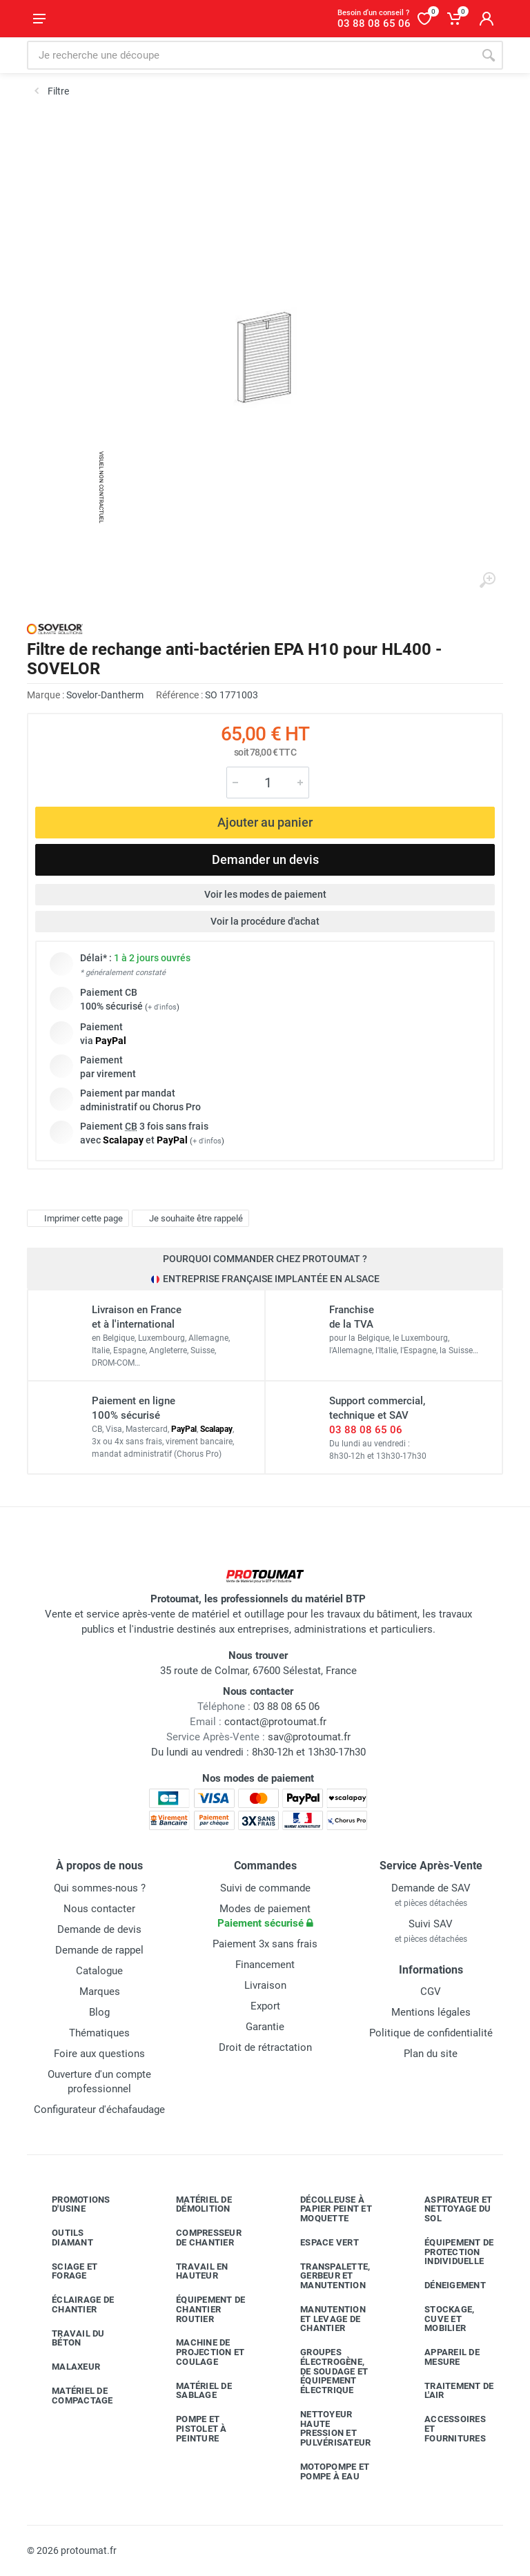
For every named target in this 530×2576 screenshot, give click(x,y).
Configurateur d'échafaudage (99, 2109)
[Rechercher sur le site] (250, 55)
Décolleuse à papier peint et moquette (325, 2209)
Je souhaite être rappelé (189, 1218)
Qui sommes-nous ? (100, 1888)
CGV (430, 1991)
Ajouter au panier (265, 822)
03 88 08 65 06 (365, 1430)
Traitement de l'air (448, 2391)
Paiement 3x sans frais (265, 1944)
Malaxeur (65, 2367)
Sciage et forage (64, 2271)
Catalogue (99, 1971)
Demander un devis (265, 859)
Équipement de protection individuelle (448, 2252)
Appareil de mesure (442, 2357)
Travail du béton (68, 2338)
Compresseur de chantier (198, 2238)
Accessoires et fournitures (445, 2429)
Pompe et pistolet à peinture (191, 2429)
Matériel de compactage (72, 2396)
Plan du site (431, 2053)
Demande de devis (99, 1929)
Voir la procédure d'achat (265, 921)
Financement (265, 1964)
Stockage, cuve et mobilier (439, 2319)
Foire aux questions (99, 2053)
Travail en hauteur (191, 2271)
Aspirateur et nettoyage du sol (448, 2209)
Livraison (265, 1985)
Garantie (265, 2027)
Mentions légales (431, 2012)
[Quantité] (267, 782)
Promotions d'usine (70, 2204)
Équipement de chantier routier (200, 2309)
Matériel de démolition (193, 2204)
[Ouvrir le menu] (39, 18)
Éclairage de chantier (72, 2304)
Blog (99, 2012)
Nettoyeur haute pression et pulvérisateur (325, 2428)
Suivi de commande (265, 1888)
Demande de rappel (99, 1950)
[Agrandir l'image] (487, 580)
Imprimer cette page (76, 1218)
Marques (99, 1991)
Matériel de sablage (193, 2391)
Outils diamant (62, 2238)
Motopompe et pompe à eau (324, 2471)
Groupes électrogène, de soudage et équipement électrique (323, 2371)
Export (265, 2006)
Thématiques (99, 2033)
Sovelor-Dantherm (105, 694)
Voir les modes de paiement (265, 894)
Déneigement (445, 2285)
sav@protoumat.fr (309, 1737)
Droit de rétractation (265, 2047)
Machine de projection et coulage (199, 2352)
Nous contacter (99, 1908)
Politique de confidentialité (431, 2033)
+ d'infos (162, 1007)
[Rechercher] (488, 55)
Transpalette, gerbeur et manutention (324, 2276)
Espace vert (319, 2243)
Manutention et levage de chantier (322, 2319)
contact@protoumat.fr (275, 1721)
